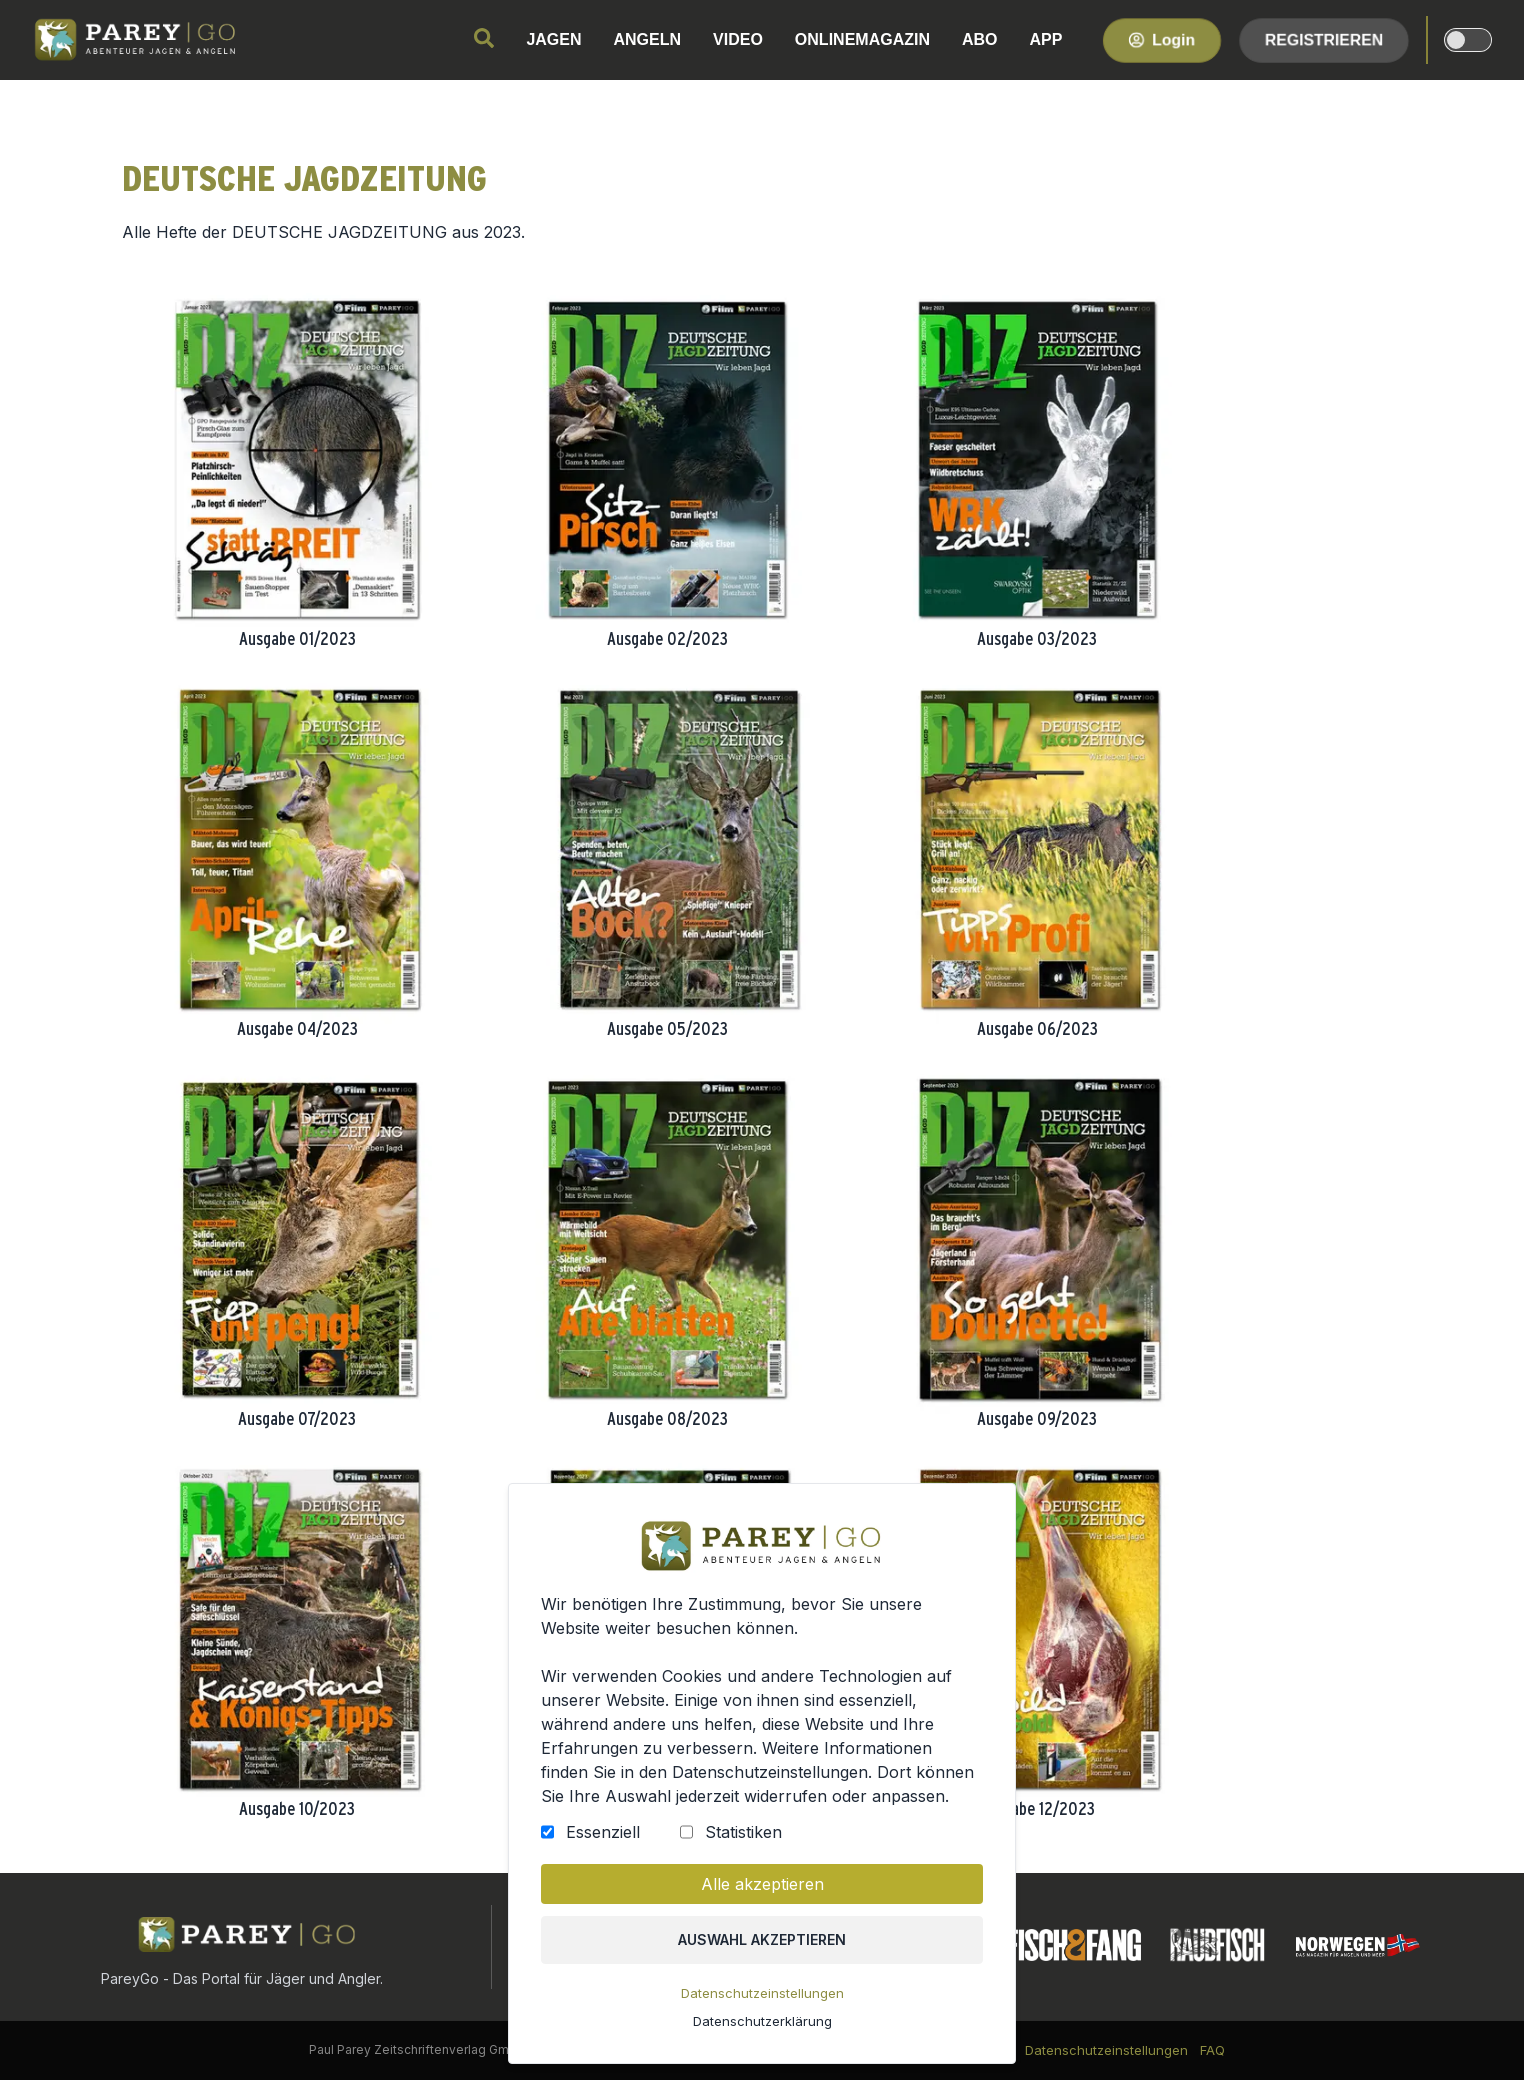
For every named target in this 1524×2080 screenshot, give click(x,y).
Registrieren (1324, 39)
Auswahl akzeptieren (762, 1941)
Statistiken (743, 1835)
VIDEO (738, 39)
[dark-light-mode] (1468, 40)
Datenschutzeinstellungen (762, 1995)
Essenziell (604, 1835)
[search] (484, 38)
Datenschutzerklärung (762, 2022)
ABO (980, 39)
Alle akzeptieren (762, 1887)
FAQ (1212, 2050)
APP (1046, 39)
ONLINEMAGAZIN (862, 39)
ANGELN (648, 39)
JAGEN (553, 39)
